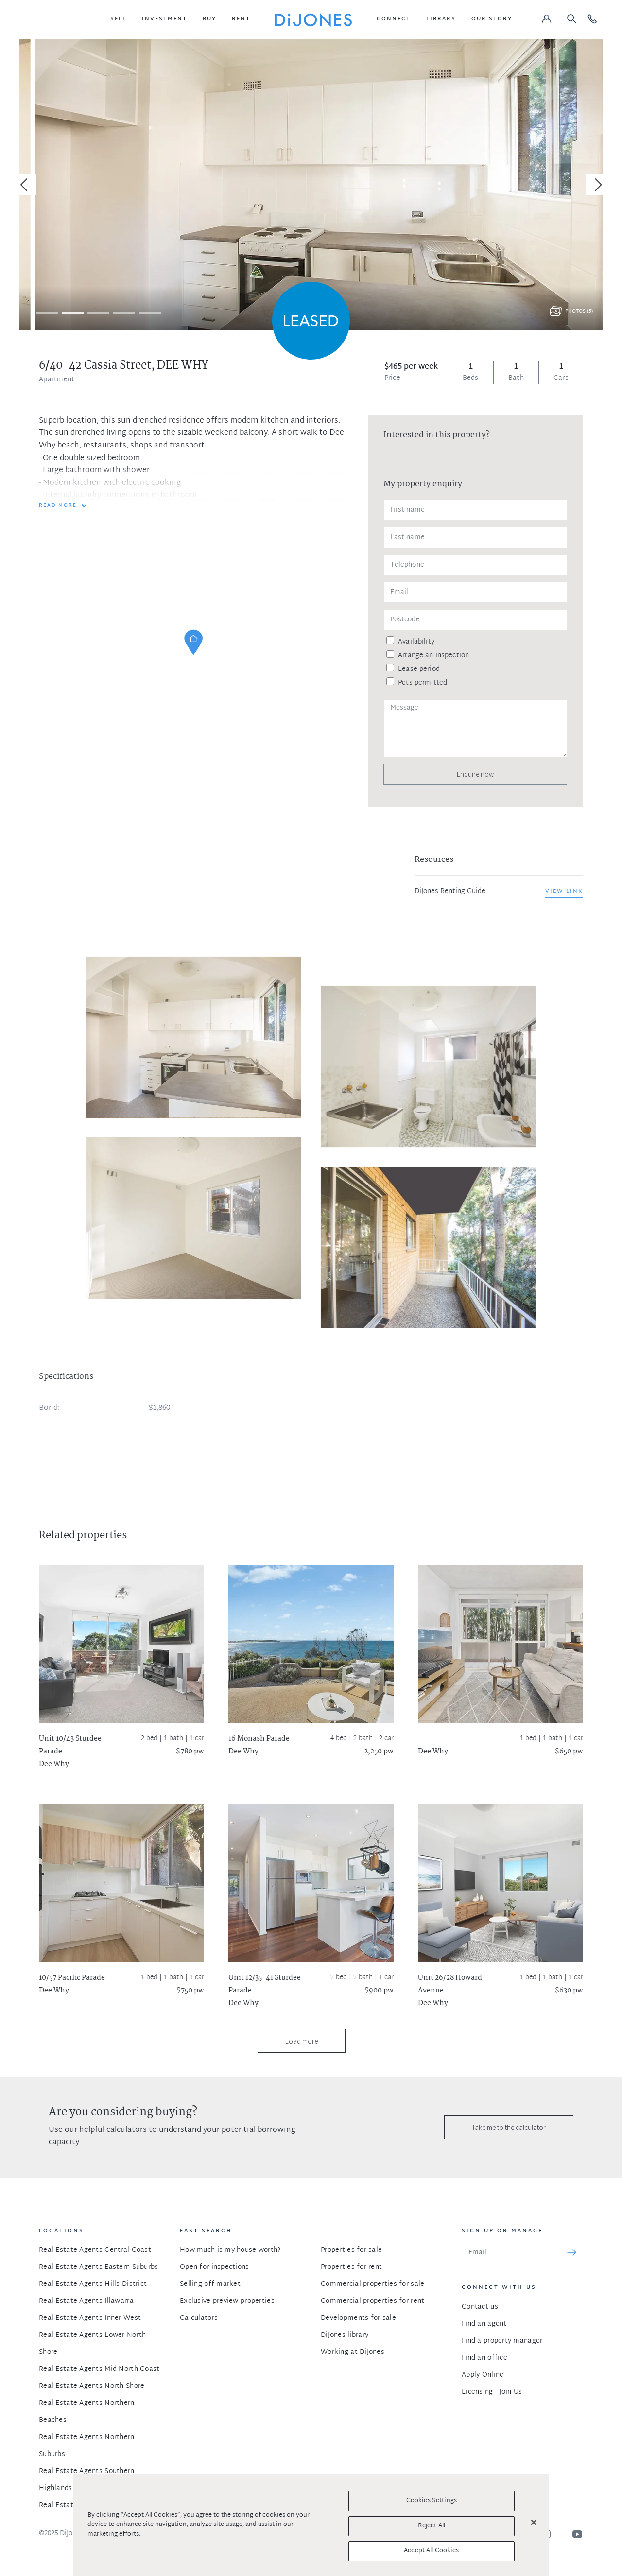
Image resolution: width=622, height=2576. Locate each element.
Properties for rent (351, 2267)
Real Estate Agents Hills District (93, 2284)
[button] (118, 19)
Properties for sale (351, 2250)
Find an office (484, 2358)
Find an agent (484, 2324)
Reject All (431, 2526)
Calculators (199, 2318)
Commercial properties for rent (372, 2301)
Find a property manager (502, 2341)
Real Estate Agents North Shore (91, 2386)
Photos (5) (579, 311)
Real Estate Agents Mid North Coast (99, 2369)
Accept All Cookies (431, 2551)
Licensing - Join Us (492, 2392)
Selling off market (210, 2284)
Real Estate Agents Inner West (90, 2318)
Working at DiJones (352, 2352)
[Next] (596, 184)
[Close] (533, 2522)
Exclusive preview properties (227, 2301)
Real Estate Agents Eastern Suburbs (98, 2267)
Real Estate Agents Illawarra (86, 2301)
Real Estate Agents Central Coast (95, 2250)
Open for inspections (214, 2267)
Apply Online (482, 2375)
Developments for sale (358, 2318)
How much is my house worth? (230, 2250)
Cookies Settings (431, 2501)
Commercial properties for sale (372, 2284)
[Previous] (25, 184)
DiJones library (344, 2335)
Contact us (480, 2307)
